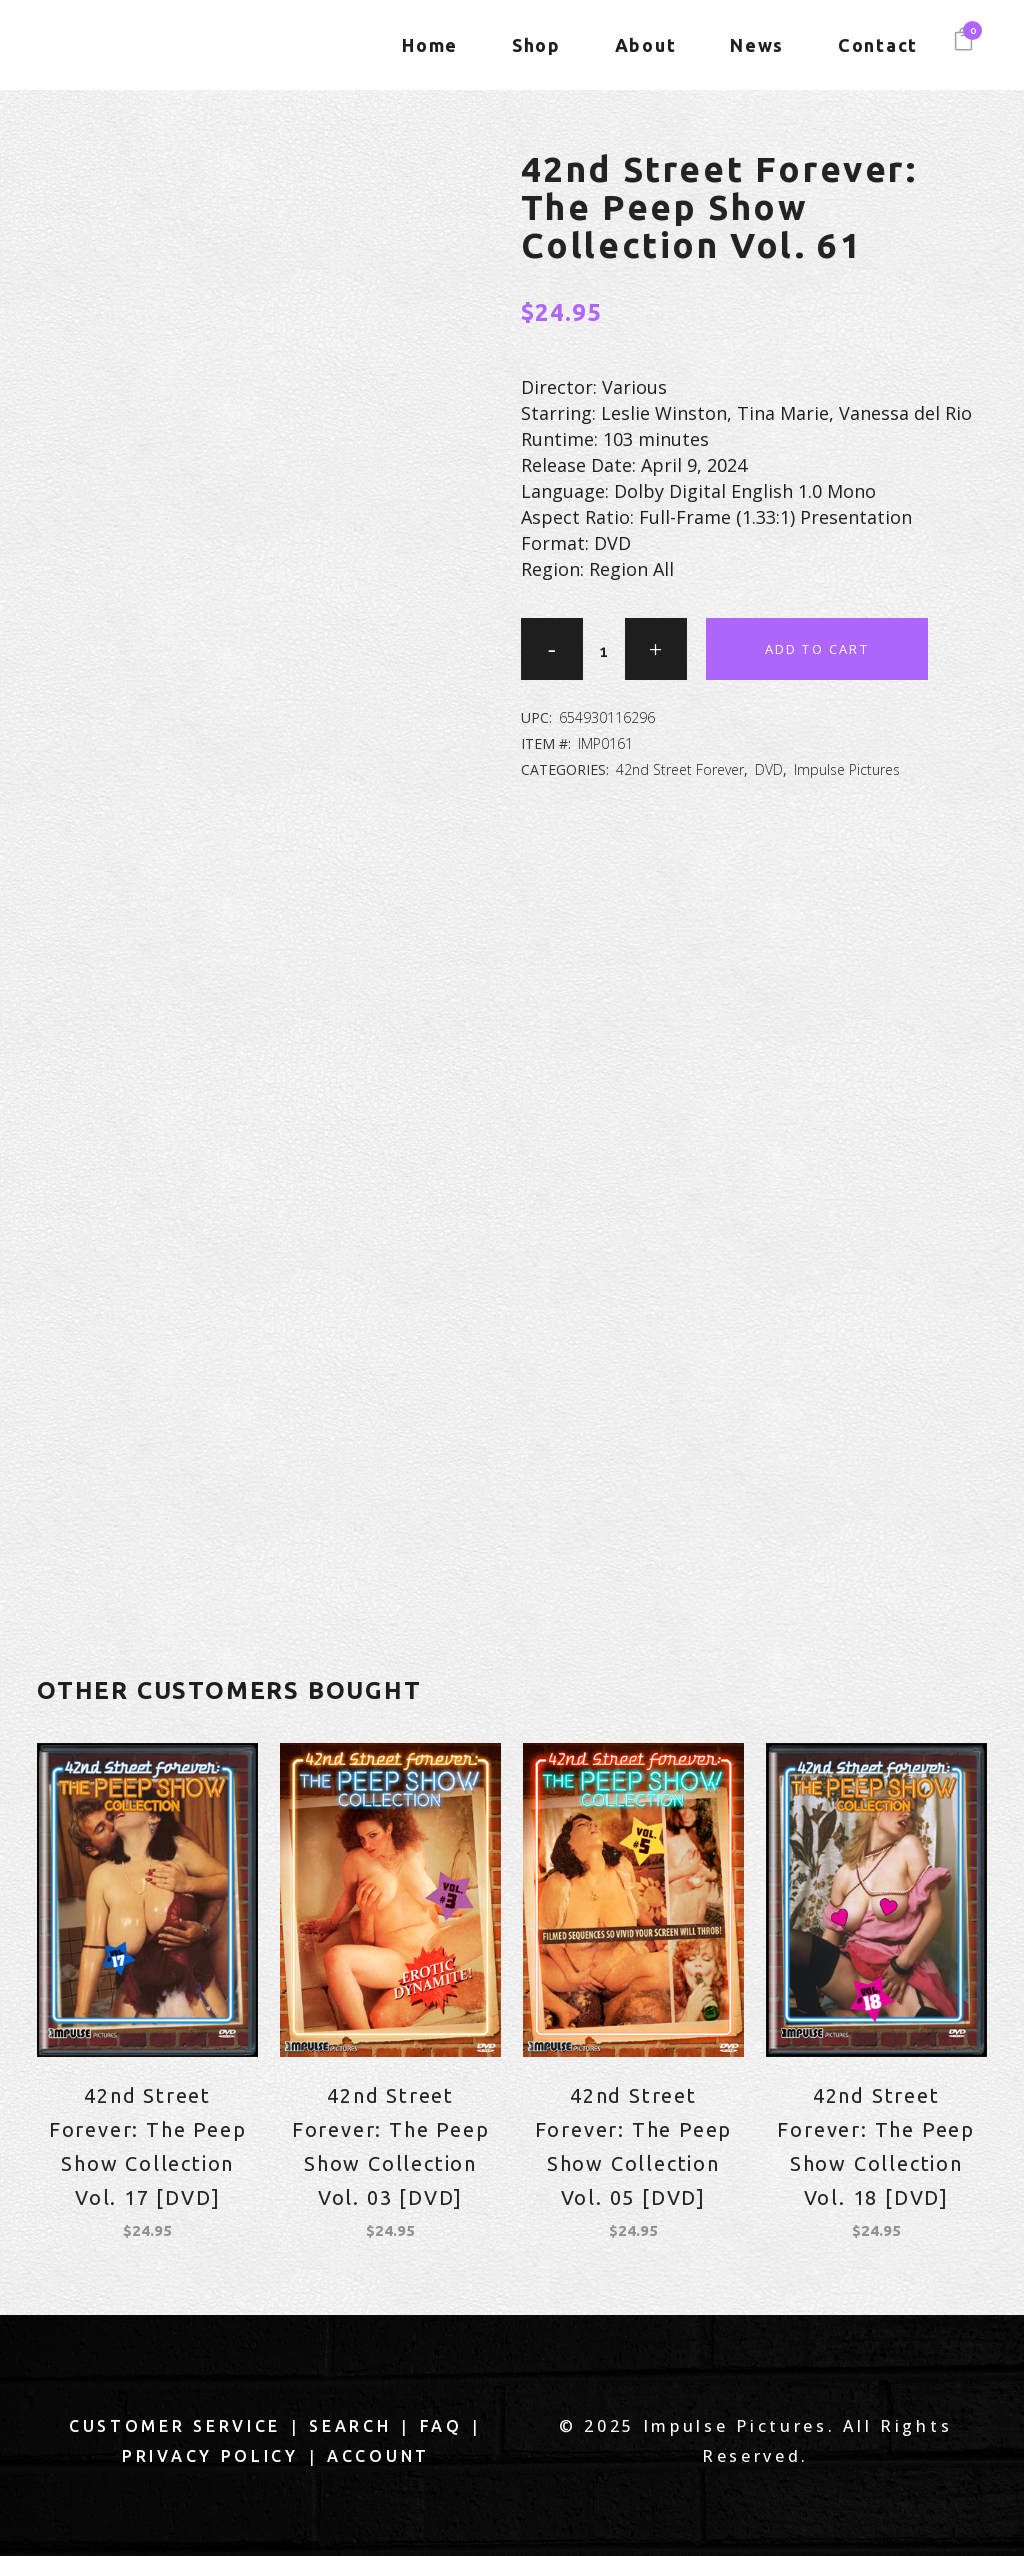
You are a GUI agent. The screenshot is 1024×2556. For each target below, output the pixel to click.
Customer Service (175, 2426)
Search (350, 2426)
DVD (769, 769)
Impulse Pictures (847, 769)
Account (378, 2456)
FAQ (441, 2426)
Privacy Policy (210, 2456)
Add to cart (817, 649)
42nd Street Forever (680, 769)
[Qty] (604, 651)
